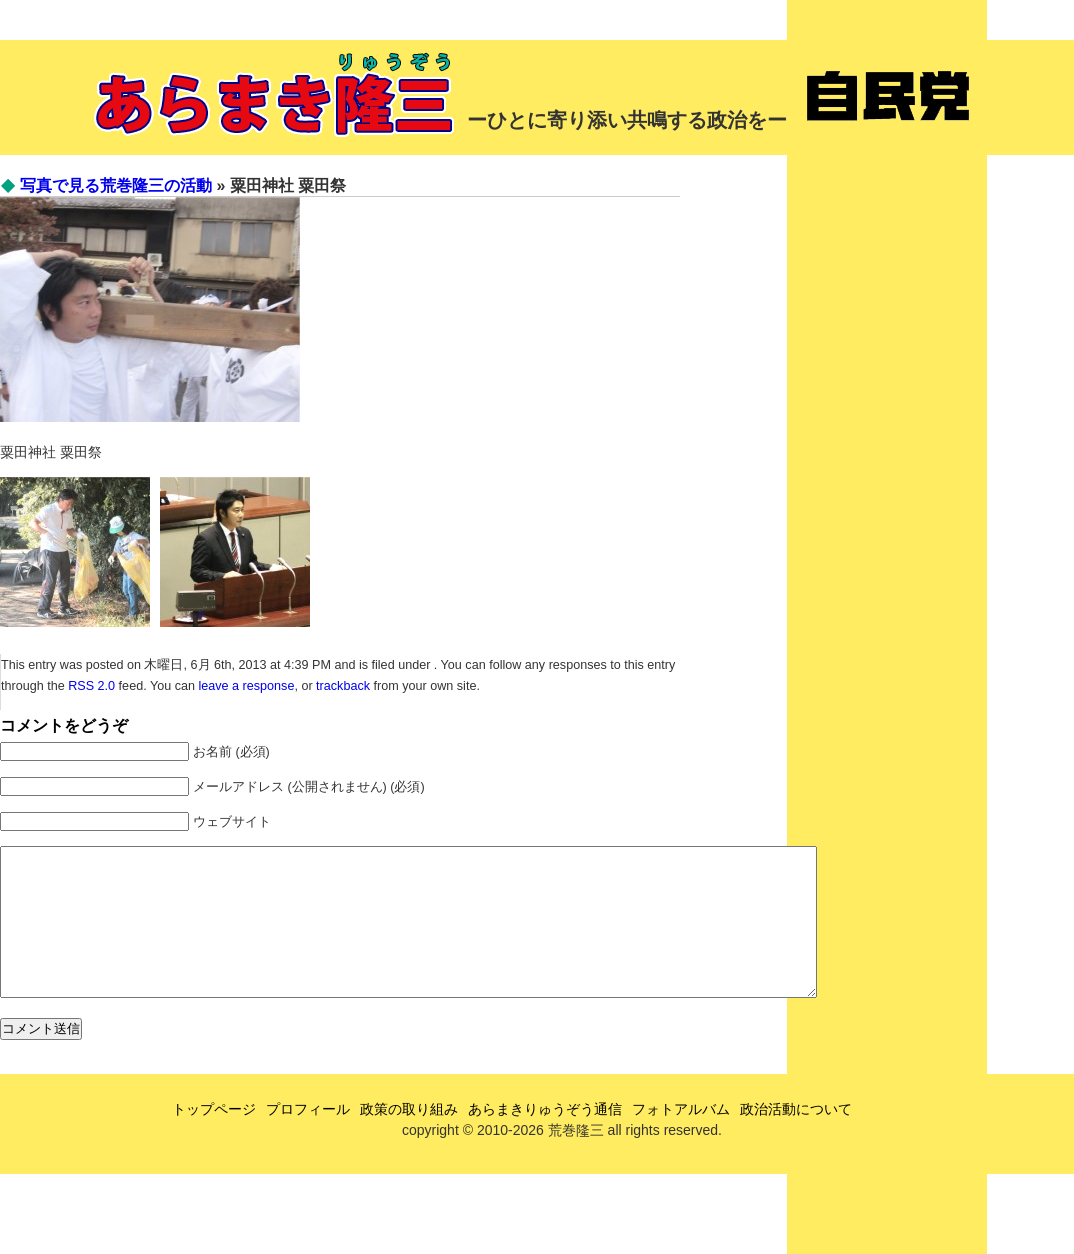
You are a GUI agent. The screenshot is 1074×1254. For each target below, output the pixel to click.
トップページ (214, 1139)
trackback (343, 686)
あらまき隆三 (277, 95)
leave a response (246, 686)
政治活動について (796, 1139)
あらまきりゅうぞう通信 (545, 1139)
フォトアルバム (681, 1139)
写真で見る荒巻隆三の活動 (116, 185)
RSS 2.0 (91, 686)
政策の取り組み (409, 1139)
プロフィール (308, 1139)
